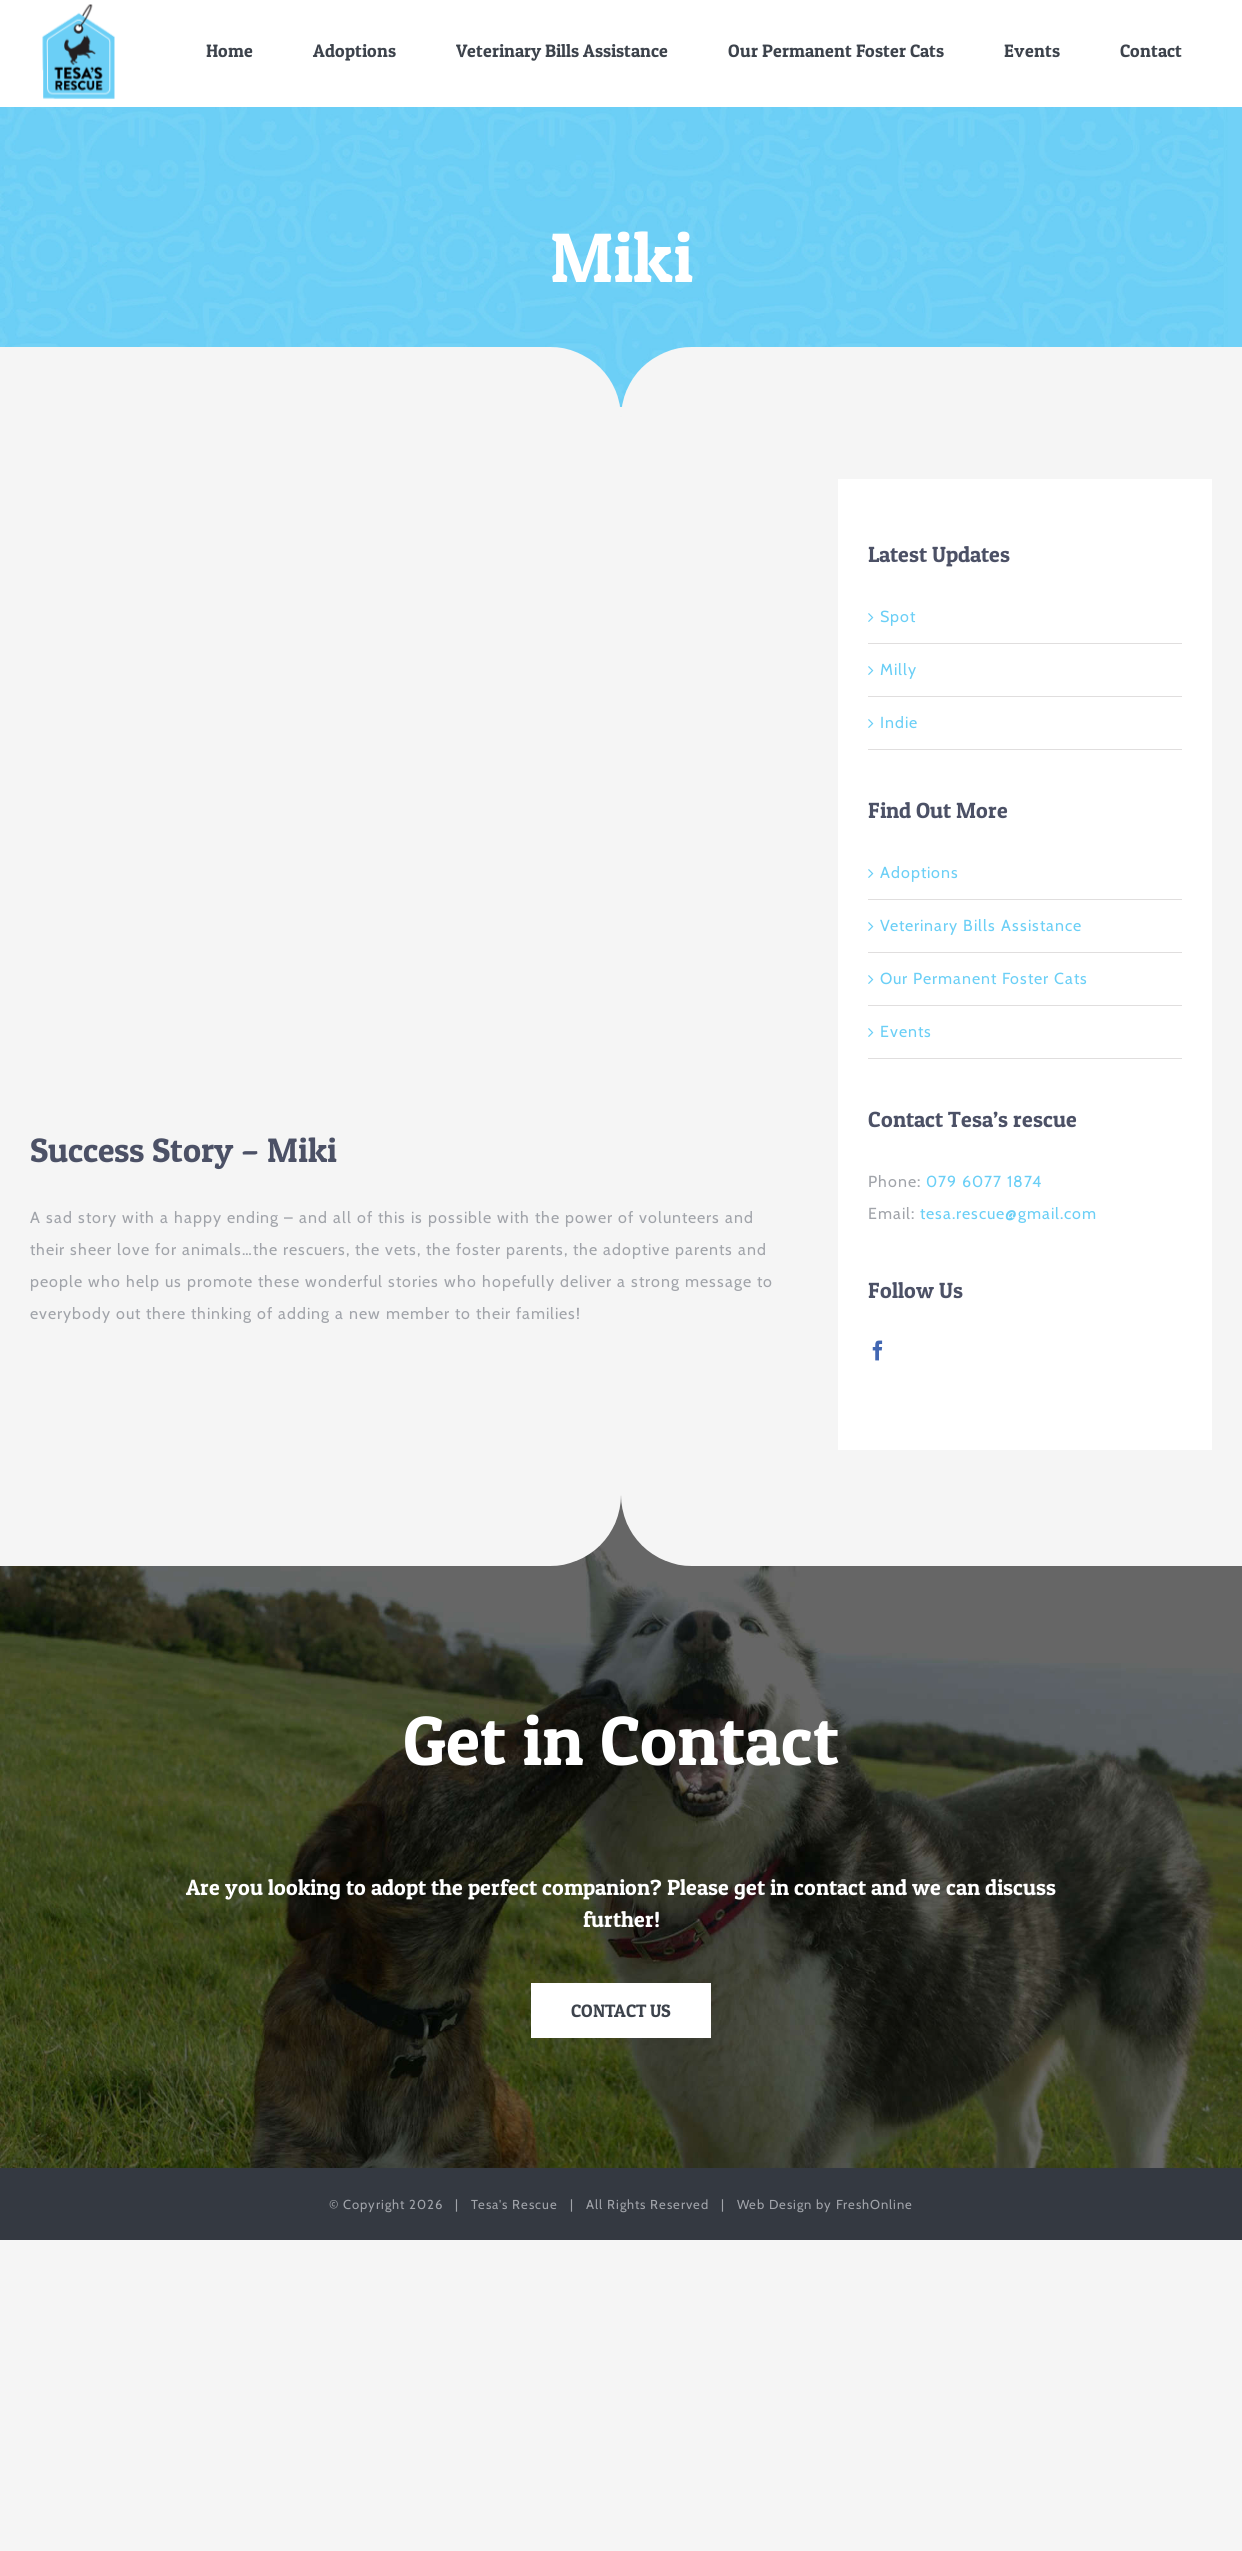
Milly (898, 669)
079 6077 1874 (984, 1181)
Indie (899, 722)
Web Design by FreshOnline (825, 2204)
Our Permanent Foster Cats (984, 978)
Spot (898, 616)
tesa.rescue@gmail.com (1008, 1213)
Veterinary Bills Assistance (981, 925)
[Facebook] (878, 1351)
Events (906, 1031)
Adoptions (919, 872)
